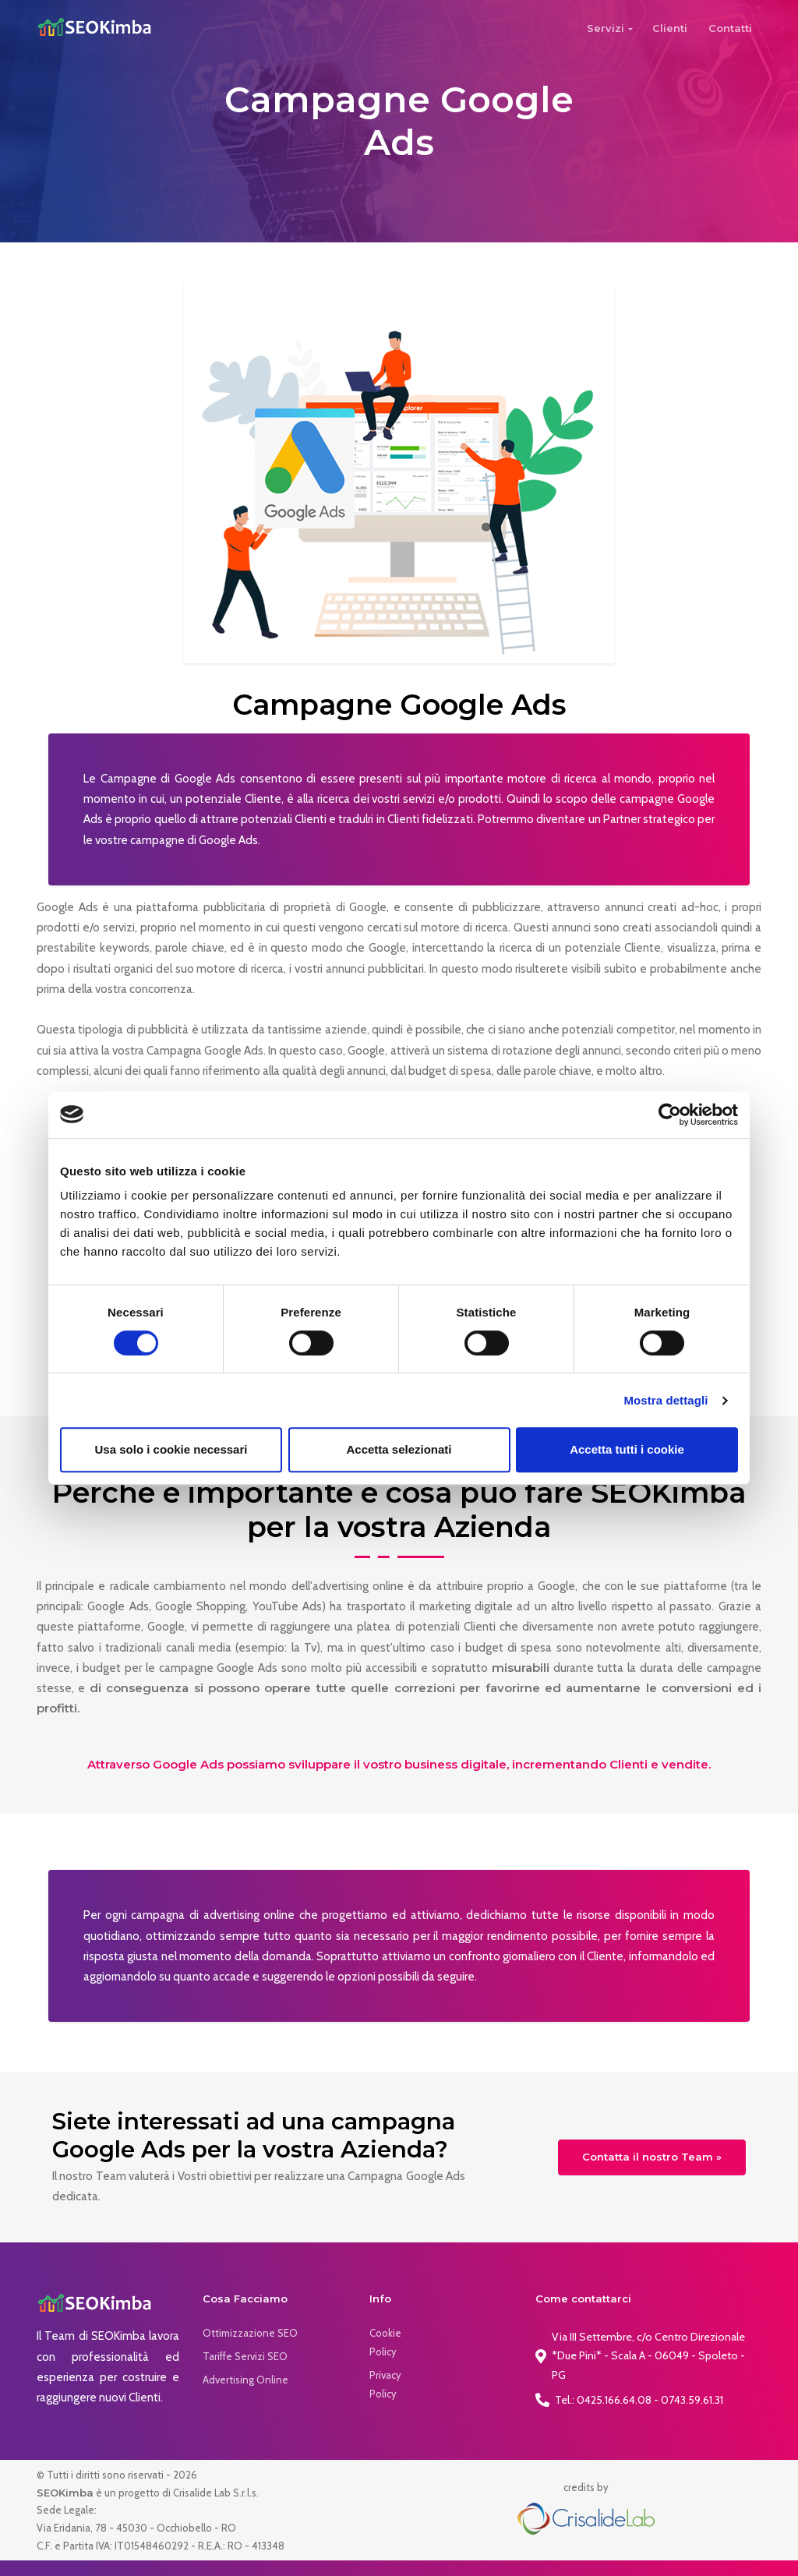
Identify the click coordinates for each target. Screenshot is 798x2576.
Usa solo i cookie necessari (171, 1449)
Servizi (605, 28)
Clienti (669, 28)
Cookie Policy (385, 2342)
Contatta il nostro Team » (652, 2156)
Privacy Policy (385, 2384)
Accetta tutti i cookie (627, 1449)
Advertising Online (245, 2379)
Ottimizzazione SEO (250, 2333)
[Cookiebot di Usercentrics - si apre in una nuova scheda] (670, 1114)
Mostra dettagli (665, 1400)
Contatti (730, 28)
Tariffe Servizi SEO (245, 2356)
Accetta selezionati (398, 1449)
